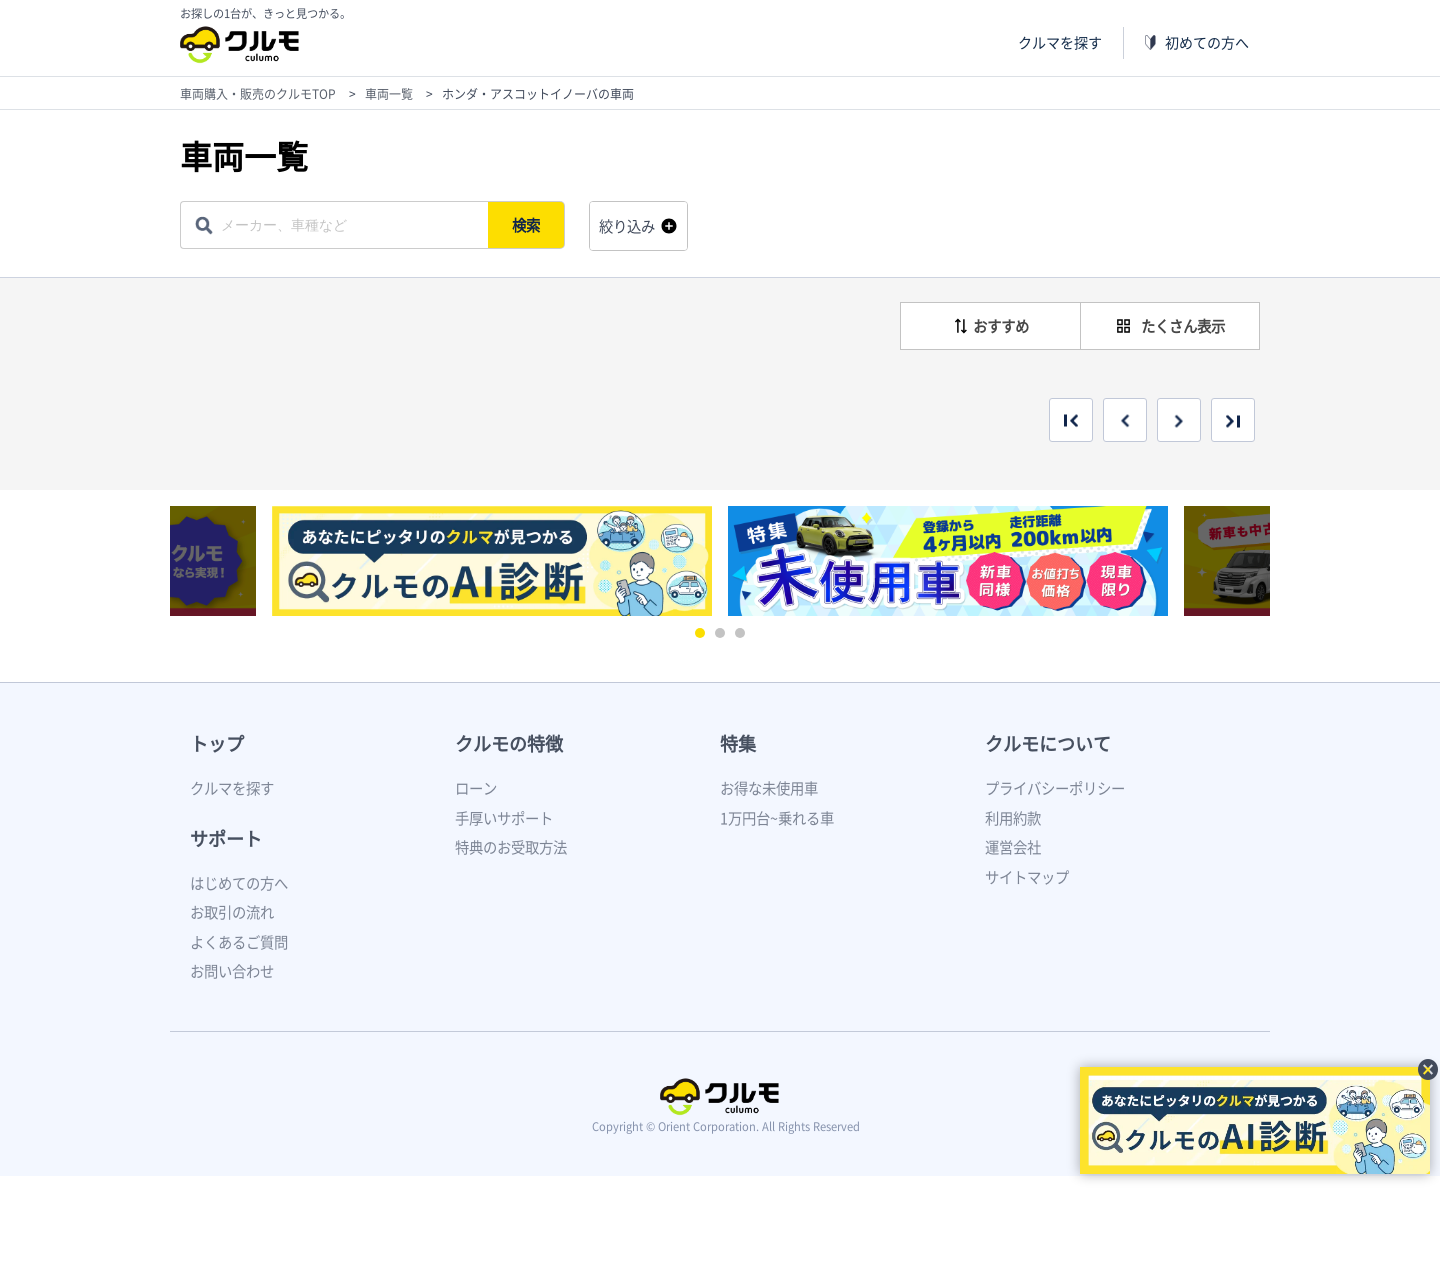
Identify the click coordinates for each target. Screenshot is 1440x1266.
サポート (226, 838)
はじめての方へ (239, 883)
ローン (476, 788)
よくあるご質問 (239, 942)
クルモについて (1048, 743)
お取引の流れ (232, 912)
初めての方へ (1207, 42)
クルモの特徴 (509, 743)
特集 (738, 743)
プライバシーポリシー (1055, 788)
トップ (217, 743)
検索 (526, 225)
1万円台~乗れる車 (777, 818)
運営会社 (1013, 847)
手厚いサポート (504, 818)
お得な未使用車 (769, 788)
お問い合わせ (232, 971)
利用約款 (1013, 818)
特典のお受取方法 (511, 847)
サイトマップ (1027, 877)
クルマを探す (1060, 42)
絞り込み (627, 226)
